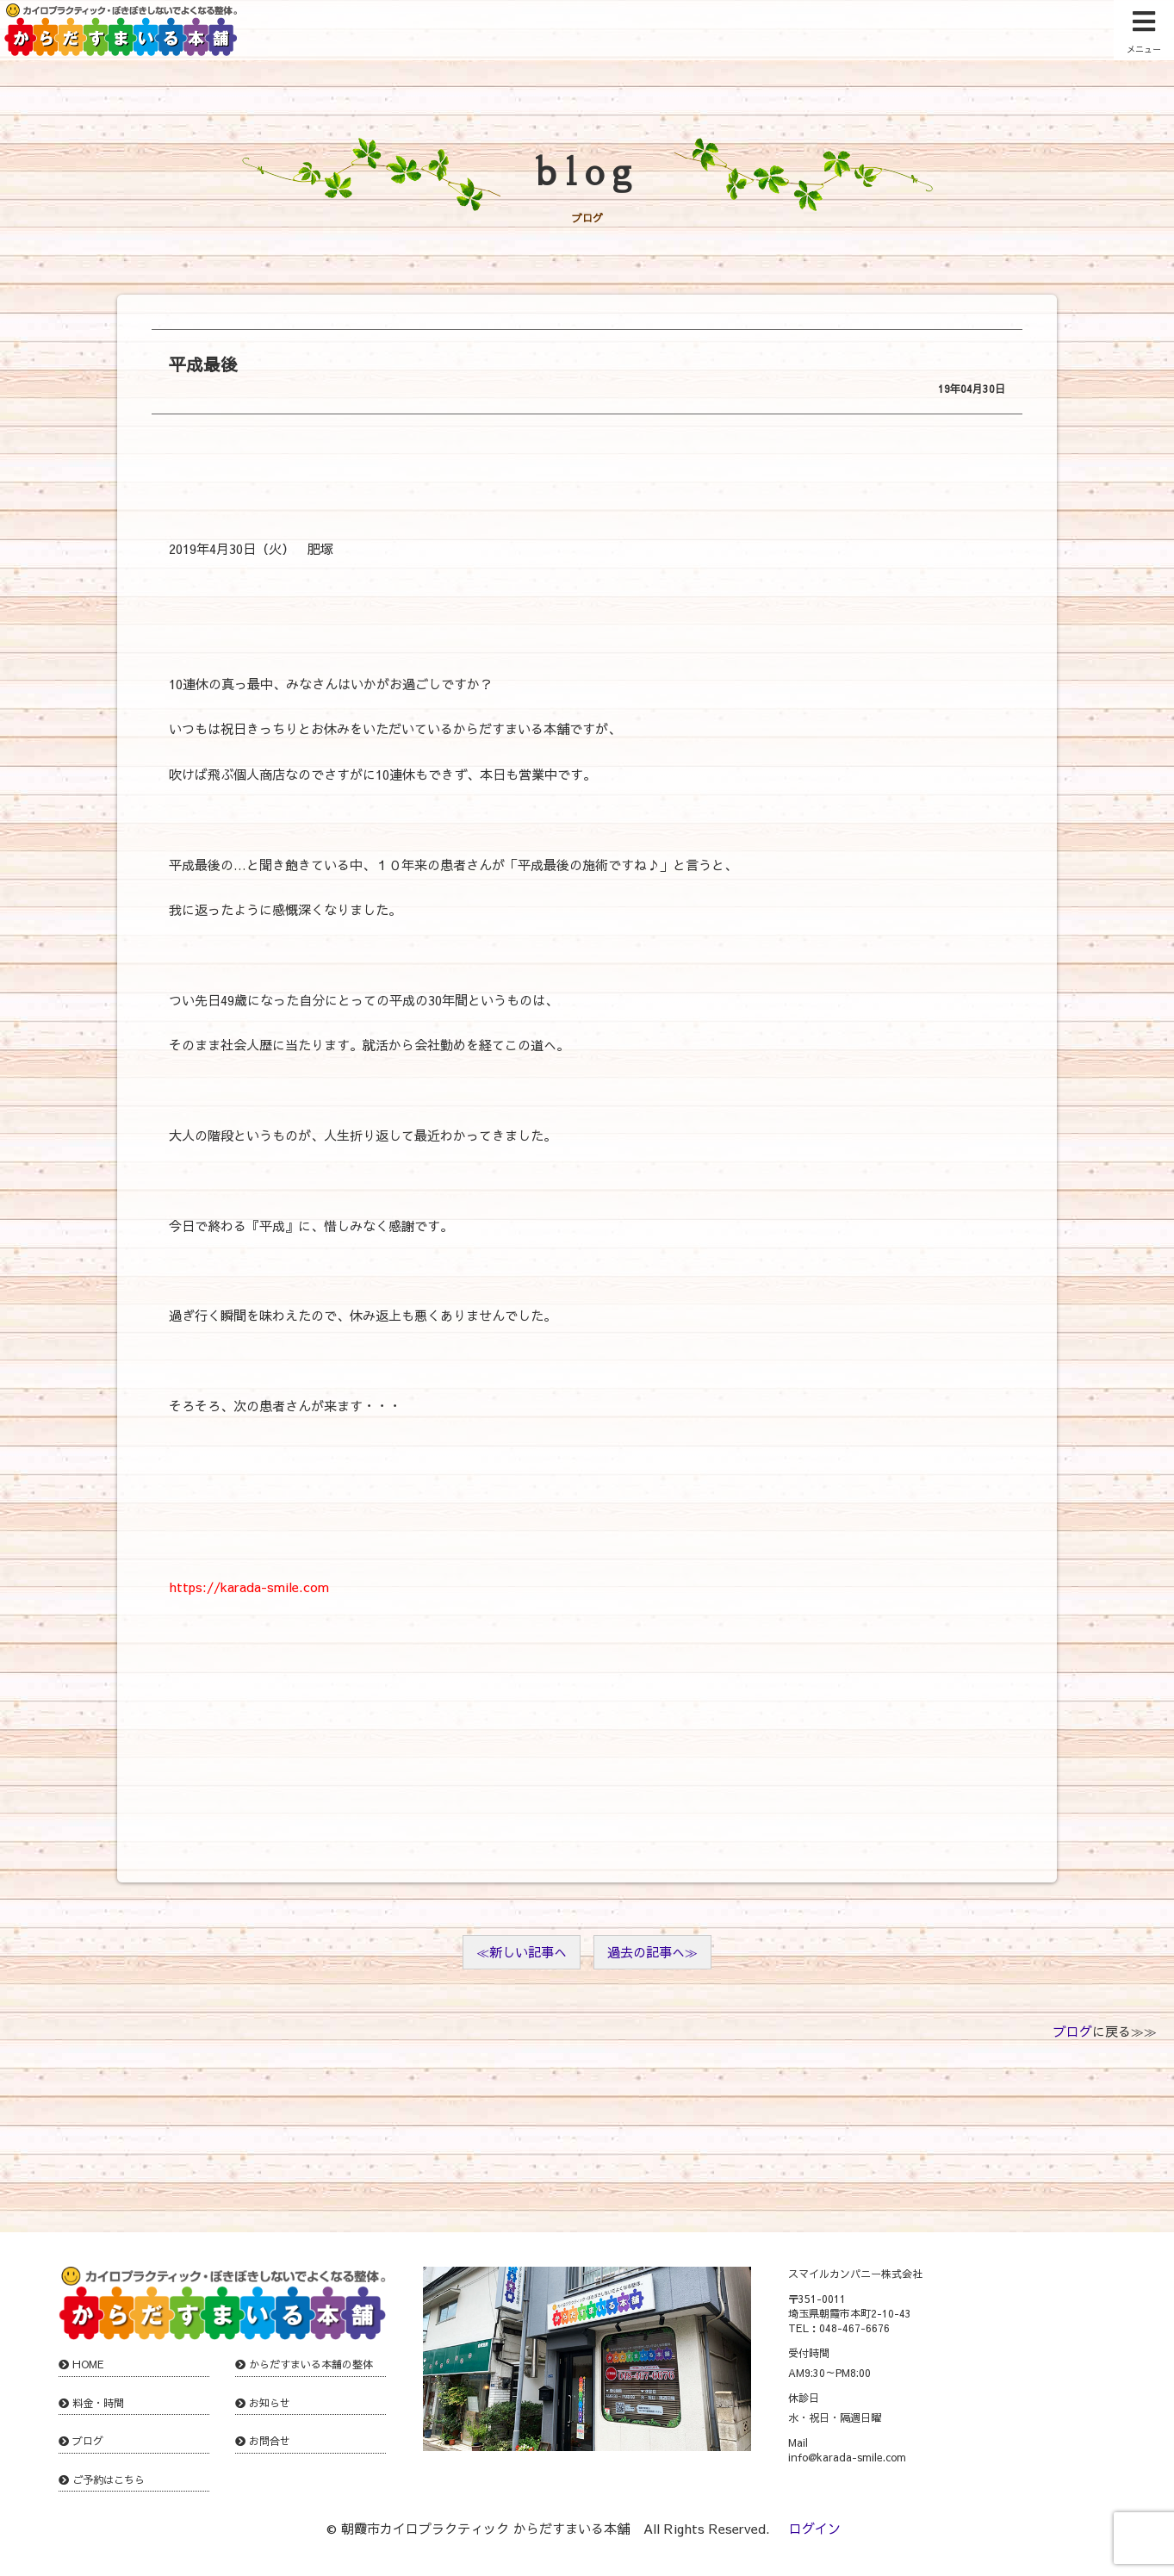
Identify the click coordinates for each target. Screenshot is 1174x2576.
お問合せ (269, 2441)
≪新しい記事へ (521, 1952)
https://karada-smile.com (249, 1586)
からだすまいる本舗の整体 (311, 2364)
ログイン (815, 2528)
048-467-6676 (854, 2328)
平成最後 (203, 364)
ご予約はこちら (108, 2479)
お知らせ (269, 2403)
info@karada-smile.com (847, 2457)
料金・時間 (98, 2403)
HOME (88, 2364)
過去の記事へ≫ (652, 1952)
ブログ (1072, 2031)
